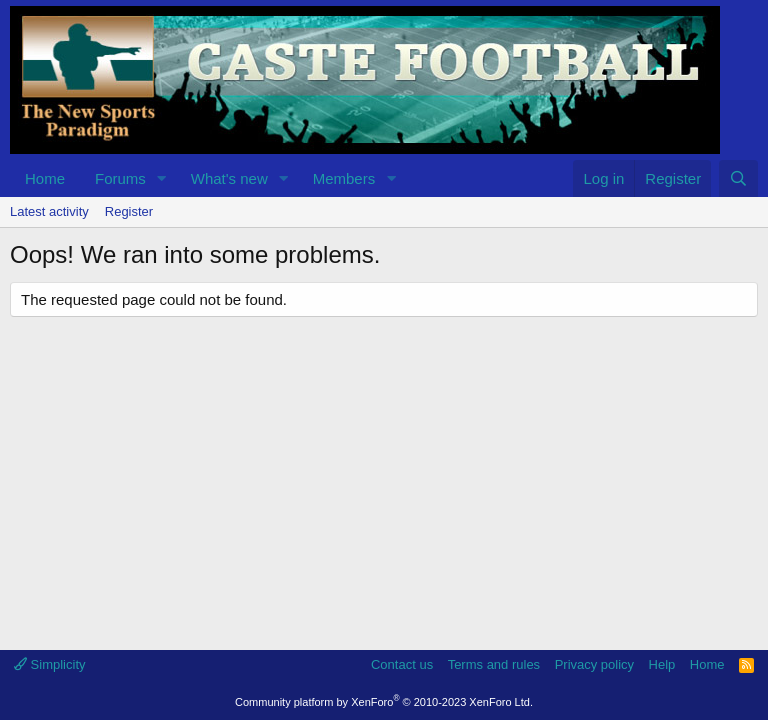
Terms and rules (494, 664)
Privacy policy (594, 664)
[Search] (738, 178)
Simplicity (50, 664)
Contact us (402, 664)
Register (129, 211)
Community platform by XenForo (384, 702)
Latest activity (49, 211)
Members (344, 178)
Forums (120, 178)
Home (45, 178)
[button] (162, 178)
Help (662, 664)
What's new (229, 178)
